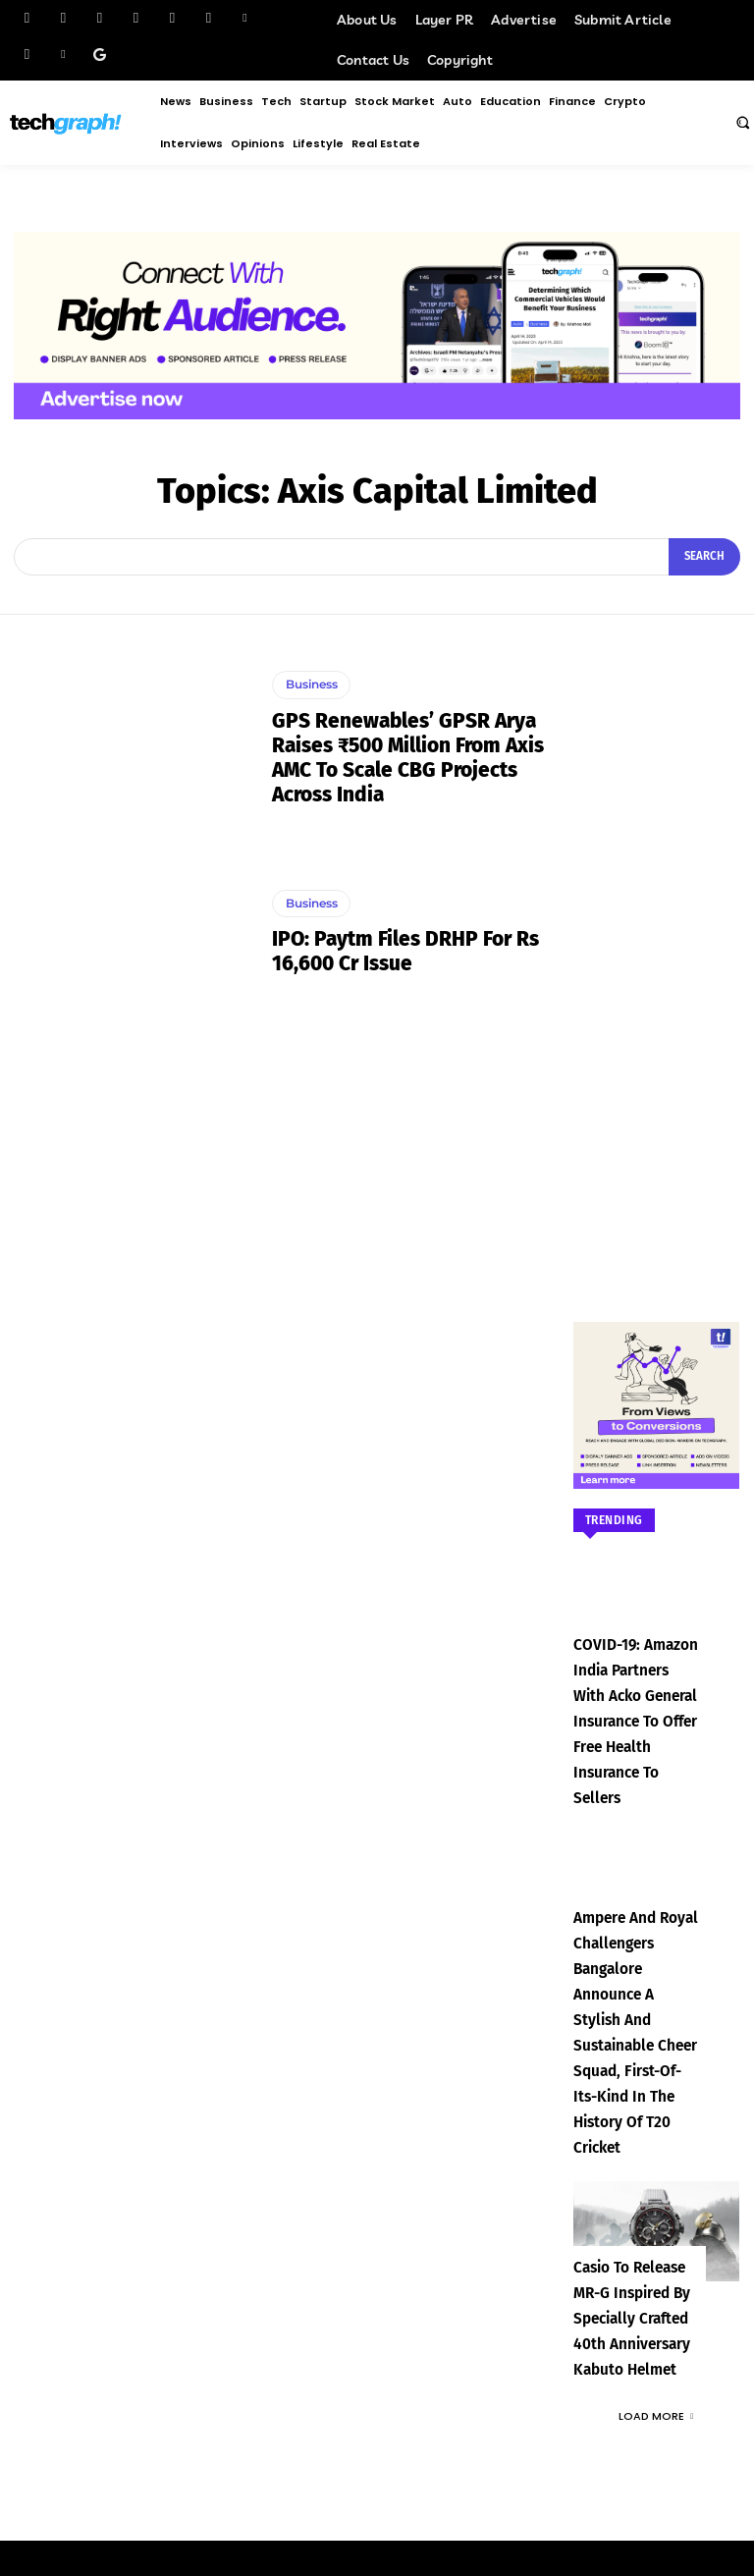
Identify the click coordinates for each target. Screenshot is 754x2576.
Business (311, 686)
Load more (656, 2271)
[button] (742, 122)
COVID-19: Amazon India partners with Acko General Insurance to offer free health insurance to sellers (637, 1694)
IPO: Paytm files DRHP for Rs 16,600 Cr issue (401, 950)
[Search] (706, 556)
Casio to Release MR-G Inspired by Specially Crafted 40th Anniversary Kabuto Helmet (634, 2177)
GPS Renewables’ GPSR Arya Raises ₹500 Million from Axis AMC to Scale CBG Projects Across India (406, 756)
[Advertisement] (656, 948)
